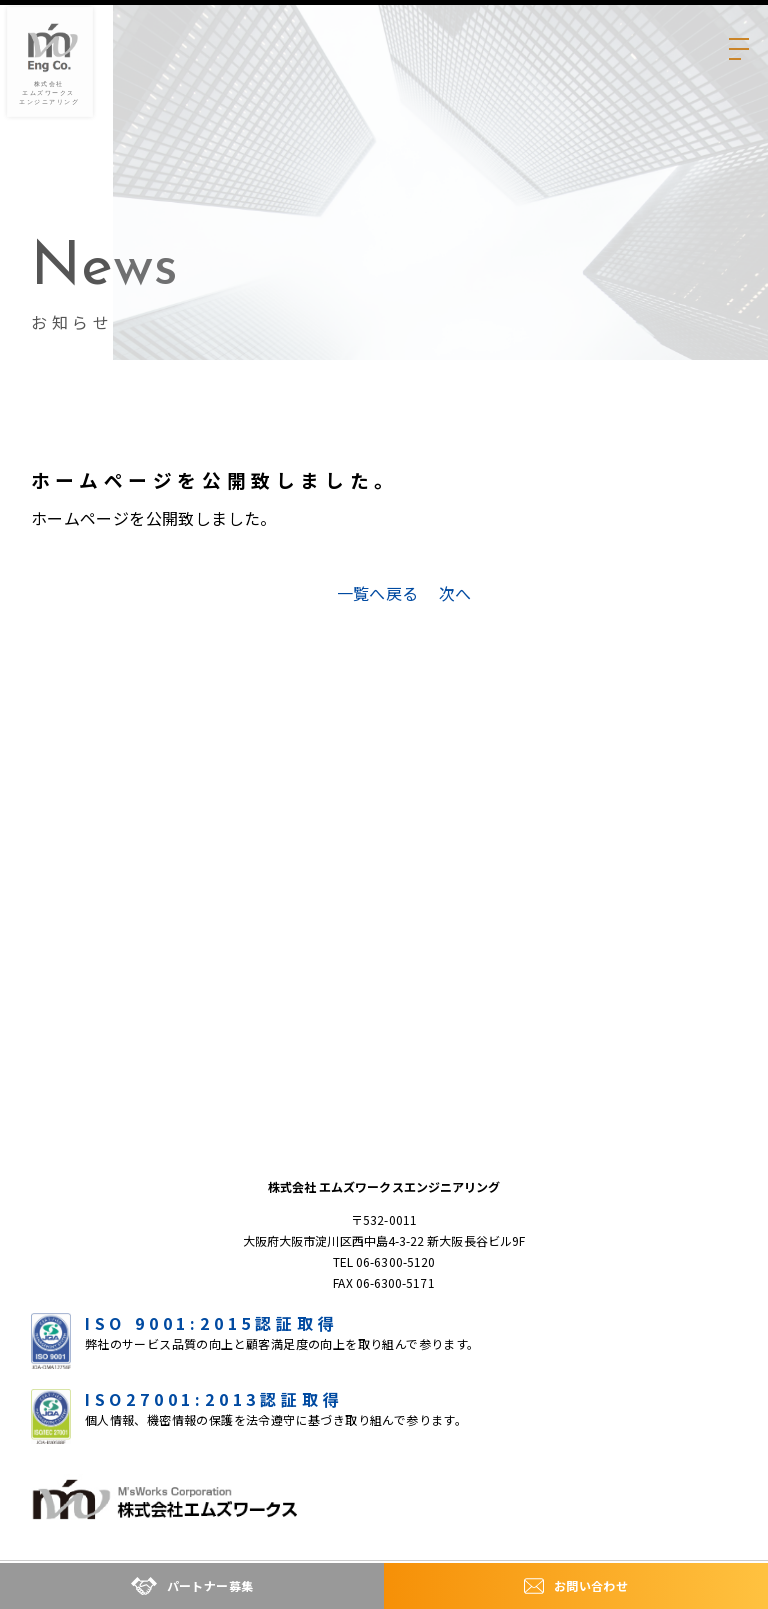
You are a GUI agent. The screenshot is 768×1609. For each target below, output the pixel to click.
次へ (455, 593)
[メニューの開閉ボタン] (737, 31)
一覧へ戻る (378, 593)
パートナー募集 (192, 1586)
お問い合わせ (576, 1586)
